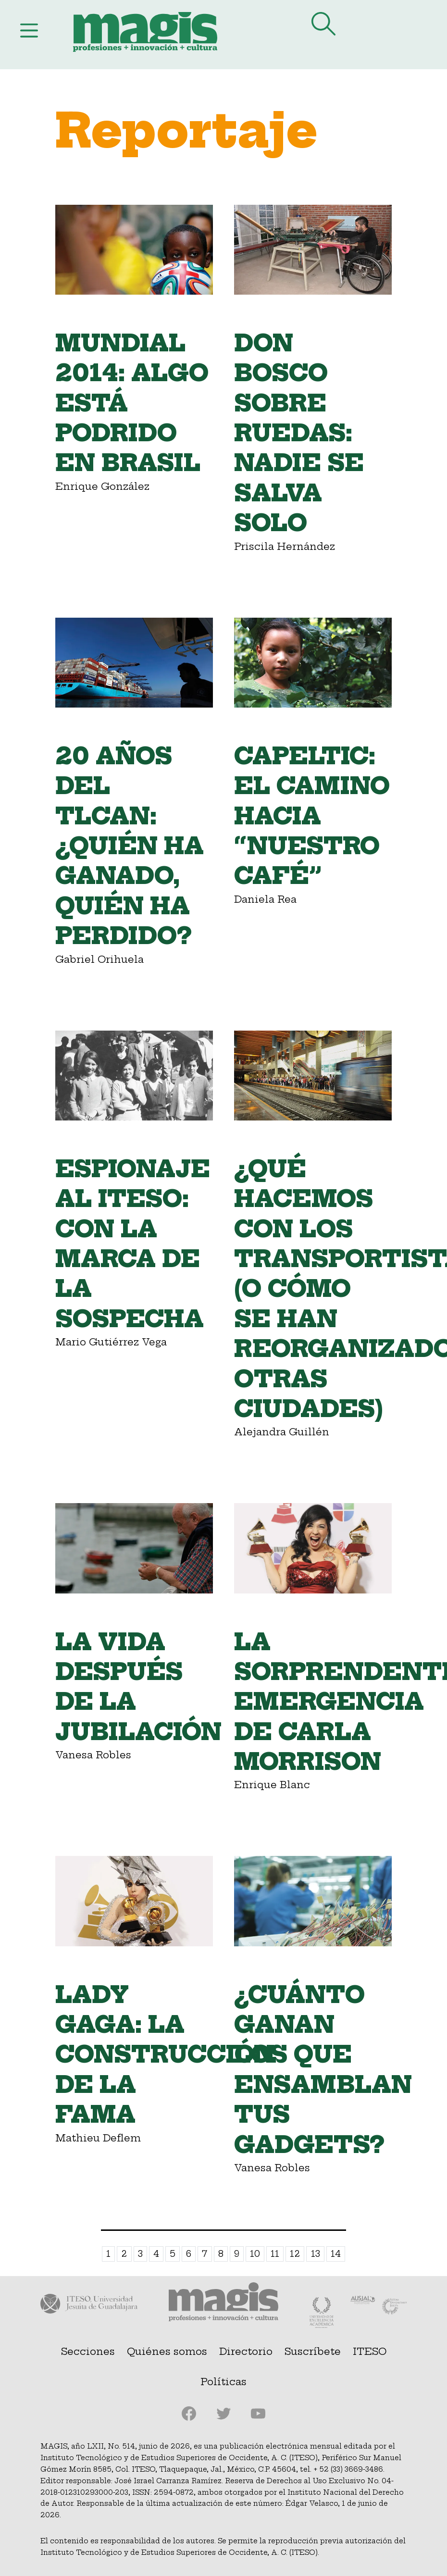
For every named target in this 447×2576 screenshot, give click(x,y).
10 (255, 2253)
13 (315, 2253)
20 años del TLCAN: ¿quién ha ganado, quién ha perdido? (129, 846)
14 (336, 2253)
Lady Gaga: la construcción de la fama (164, 2054)
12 (295, 2253)
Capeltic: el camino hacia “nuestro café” (312, 816)
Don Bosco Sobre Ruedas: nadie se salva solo (299, 433)
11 (275, 2253)
